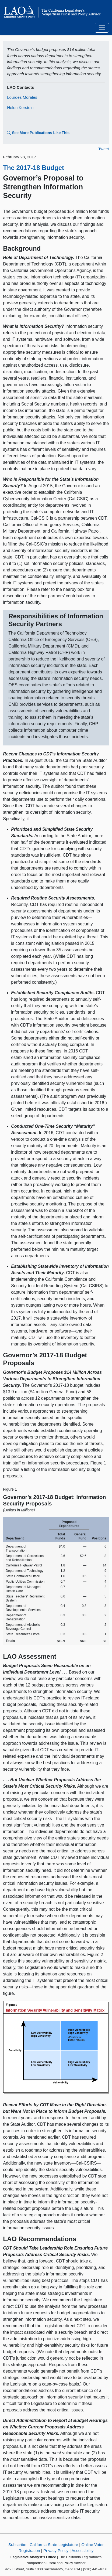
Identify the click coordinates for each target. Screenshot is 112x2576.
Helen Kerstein (20, 107)
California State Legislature (54, 2544)
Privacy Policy (55, 2550)
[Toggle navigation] (102, 28)
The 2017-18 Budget (33, 167)
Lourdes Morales (22, 97)
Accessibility (83, 2550)
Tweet (103, 148)
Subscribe (17, 2544)
